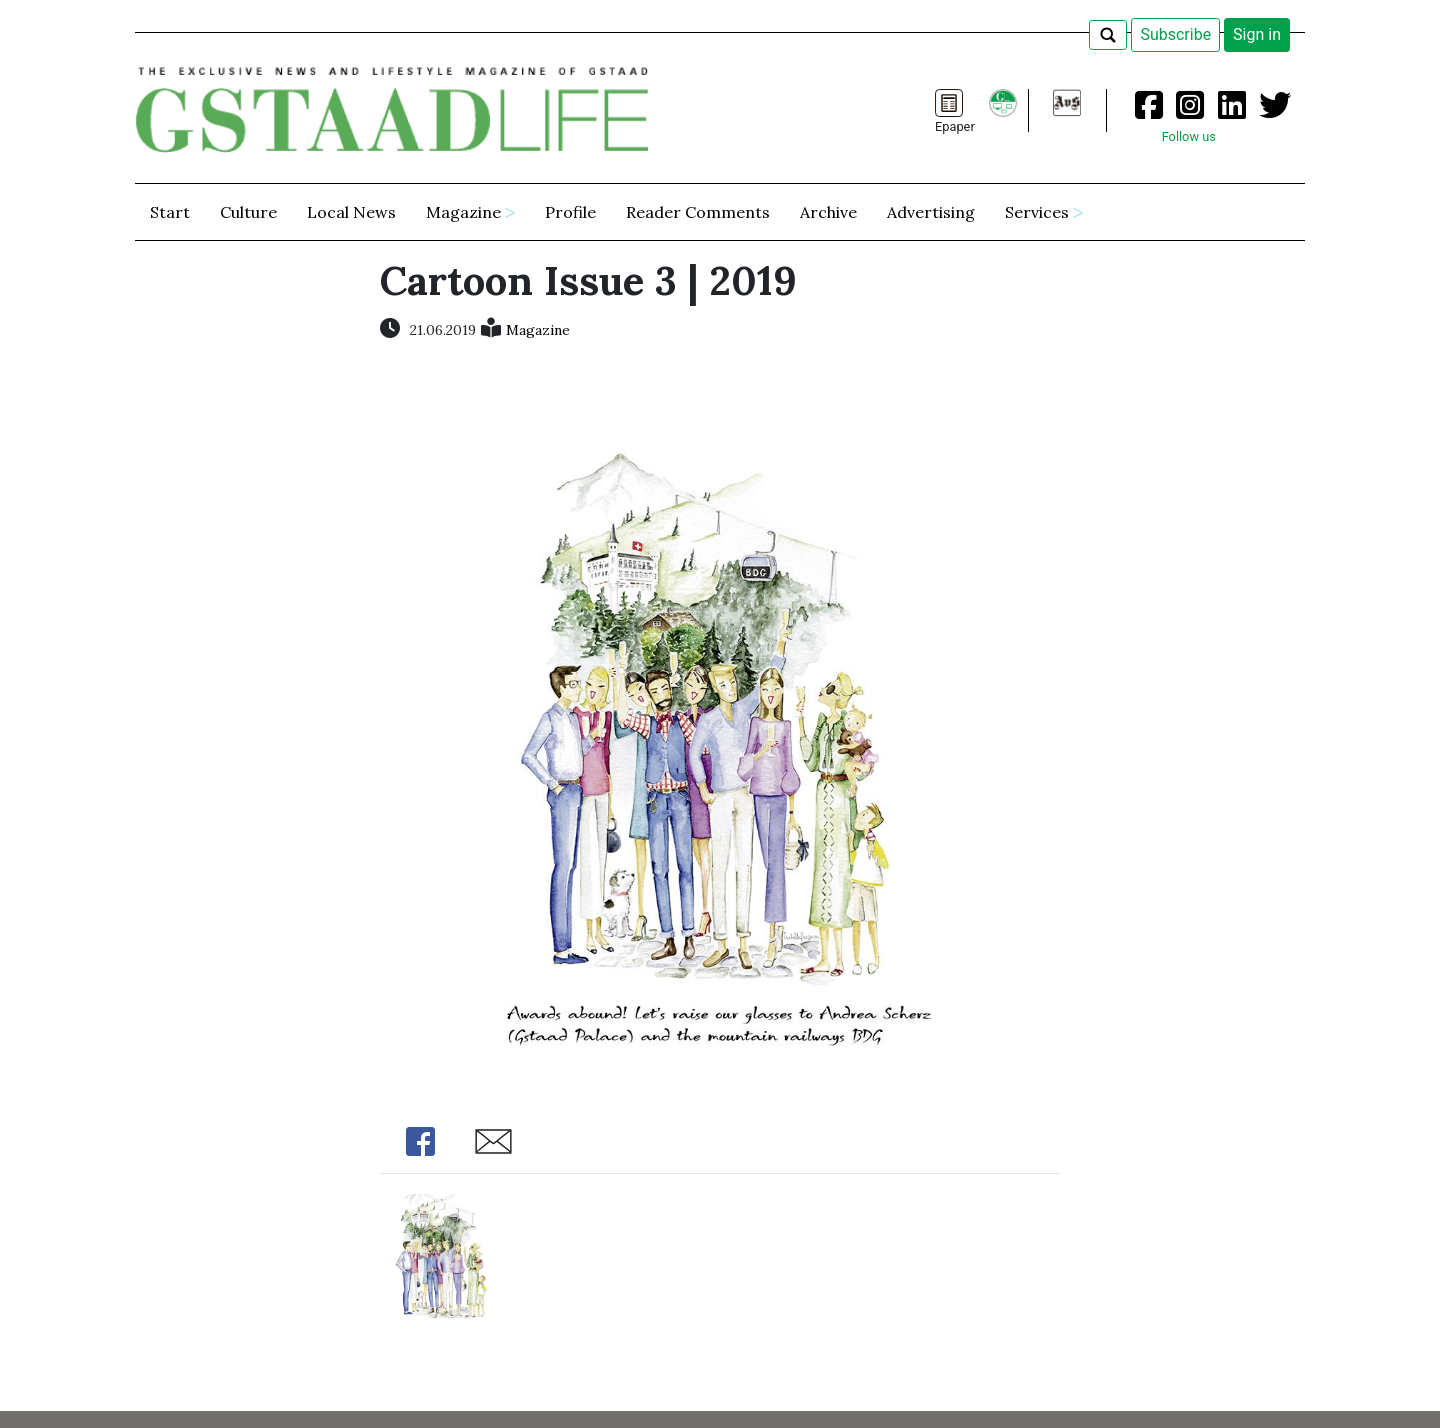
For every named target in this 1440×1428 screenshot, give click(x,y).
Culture (248, 212)
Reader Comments (698, 212)
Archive (828, 212)
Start (170, 212)
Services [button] (1037, 212)
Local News (351, 212)
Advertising (931, 212)
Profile (570, 212)
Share (420, 1141)
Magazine (538, 330)
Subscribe (1175, 34)
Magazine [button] (463, 212)
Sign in (1257, 34)
